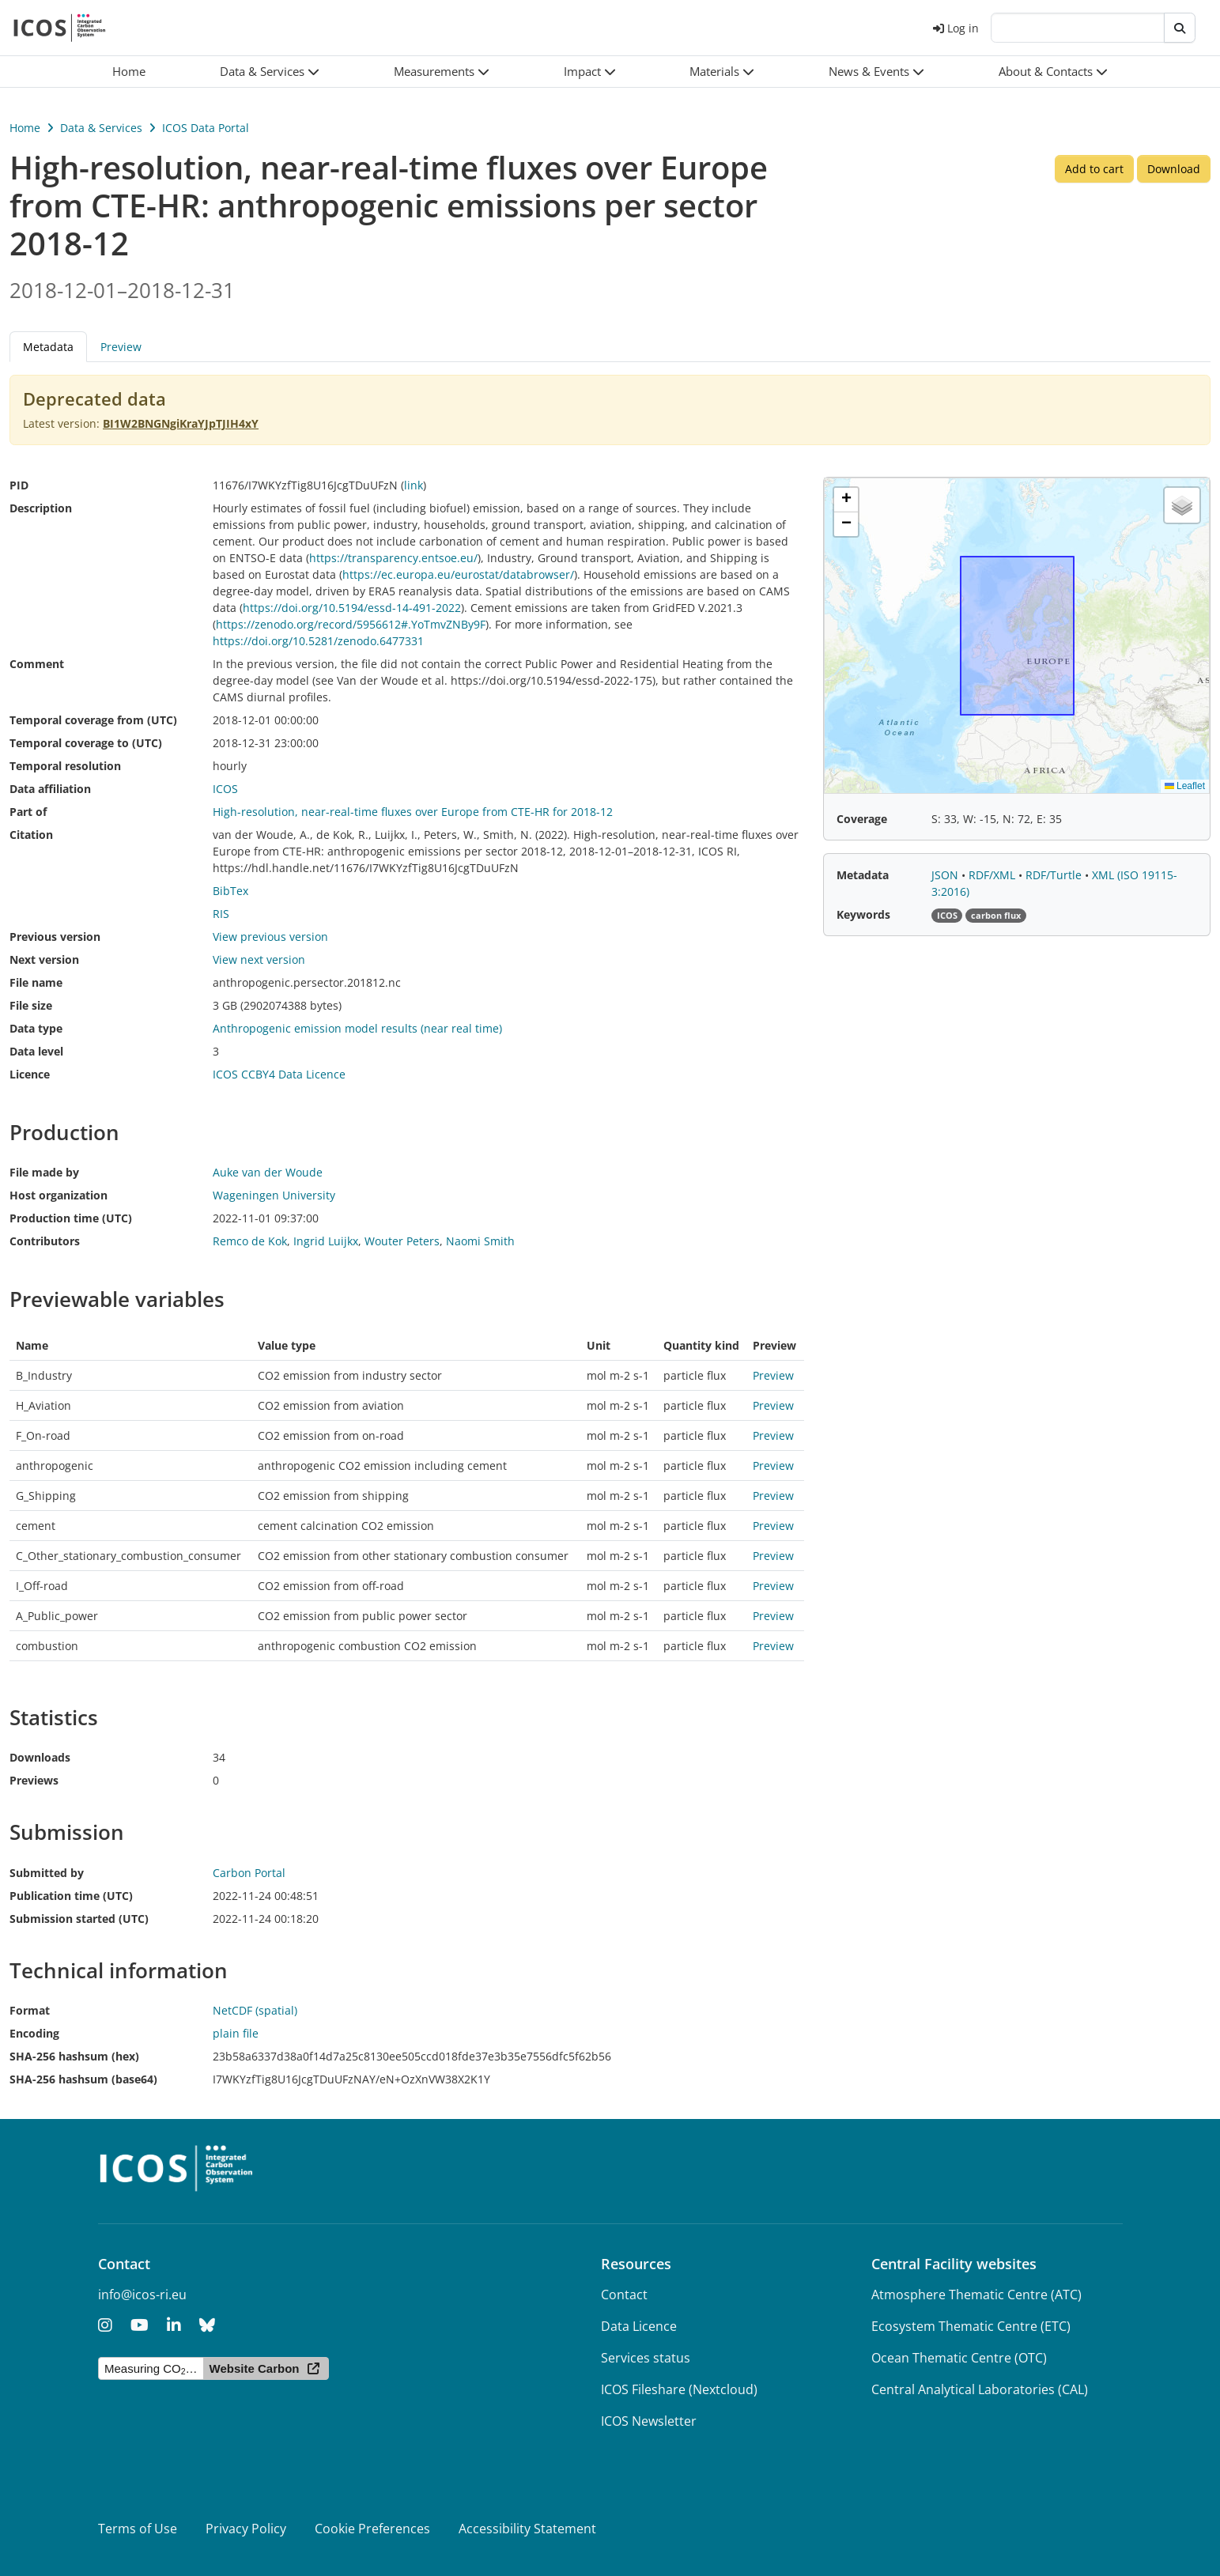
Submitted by (46, 1872)
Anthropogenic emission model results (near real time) (357, 1028)
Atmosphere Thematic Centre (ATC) (976, 2294)
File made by (44, 1172)
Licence (29, 1074)
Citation (31, 834)
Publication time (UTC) (71, 1895)
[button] (270, 71)
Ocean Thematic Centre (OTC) (959, 2357)
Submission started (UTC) (79, 1918)
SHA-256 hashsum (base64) (83, 2079)
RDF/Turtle (1055, 874)
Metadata (48, 346)
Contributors (44, 1240)
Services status (645, 2357)
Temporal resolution (65, 765)
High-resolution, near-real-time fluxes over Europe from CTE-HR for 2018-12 (413, 811)
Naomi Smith (480, 1240)
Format (29, 2010)
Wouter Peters (402, 1240)
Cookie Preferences (372, 2528)
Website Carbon (255, 2368)
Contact (624, 2294)
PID (18, 485)
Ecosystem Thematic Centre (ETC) (971, 2326)
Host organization (58, 1195)
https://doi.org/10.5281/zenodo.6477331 (318, 640)
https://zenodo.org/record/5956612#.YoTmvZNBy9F (350, 624)
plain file (236, 2033)
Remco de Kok (250, 1240)
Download (1173, 168)
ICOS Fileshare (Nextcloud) (679, 2389)
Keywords (863, 914)
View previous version (270, 936)
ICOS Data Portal (205, 127)
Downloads (39, 1757)
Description (40, 508)
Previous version (54, 936)
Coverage (862, 818)
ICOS (225, 788)
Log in (956, 28)
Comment (36, 663)
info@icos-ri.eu (142, 2294)
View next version (259, 959)
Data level (36, 1051)
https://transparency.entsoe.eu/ (393, 557)
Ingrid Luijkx (325, 1240)
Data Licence (639, 2326)
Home (24, 127)
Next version (44, 959)
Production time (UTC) (70, 1218)
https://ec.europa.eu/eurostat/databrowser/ (458, 574)
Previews (34, 1780)
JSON (946, 874)
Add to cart (1094, 168)
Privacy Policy (246, 2528)
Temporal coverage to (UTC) (85, 742)
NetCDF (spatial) (255, 2010)
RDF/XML (993, 874)
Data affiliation (50, 788)
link (413, 485)
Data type (35, 1028)
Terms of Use (137, 2528)
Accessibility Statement (527, 2528)
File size (30, 1005)
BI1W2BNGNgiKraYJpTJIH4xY (181, 423)
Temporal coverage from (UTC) (93, 719)
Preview (121, 346)
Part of (28, 811)
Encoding (34, 2033)
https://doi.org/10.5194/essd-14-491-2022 (352, 607)
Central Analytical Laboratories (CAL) (979, 2389)
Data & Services (101, 127)
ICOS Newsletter (649, 2421)
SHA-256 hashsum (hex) (74, 2056)
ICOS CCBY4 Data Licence (279, 1074)
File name (35, 982)
